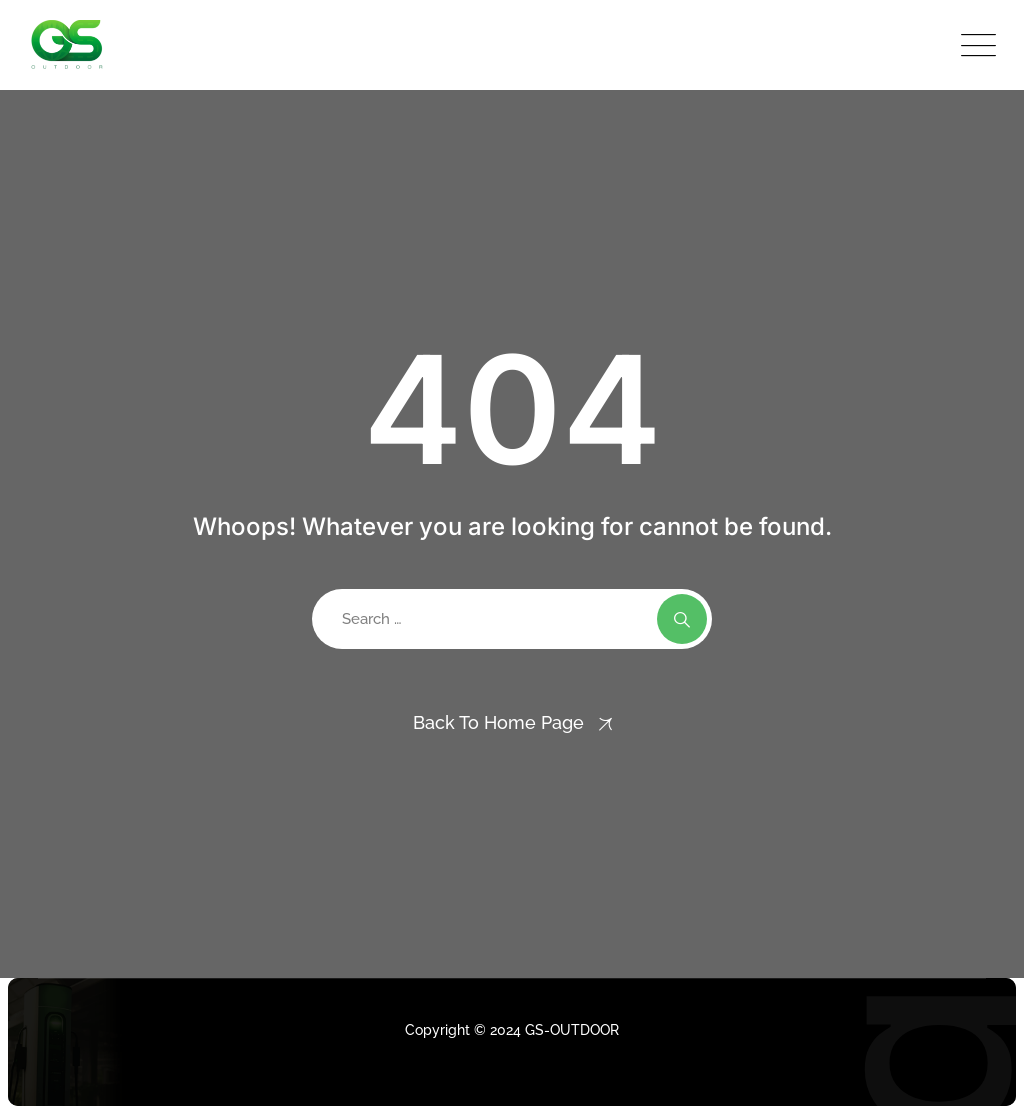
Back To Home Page (498, 722)
